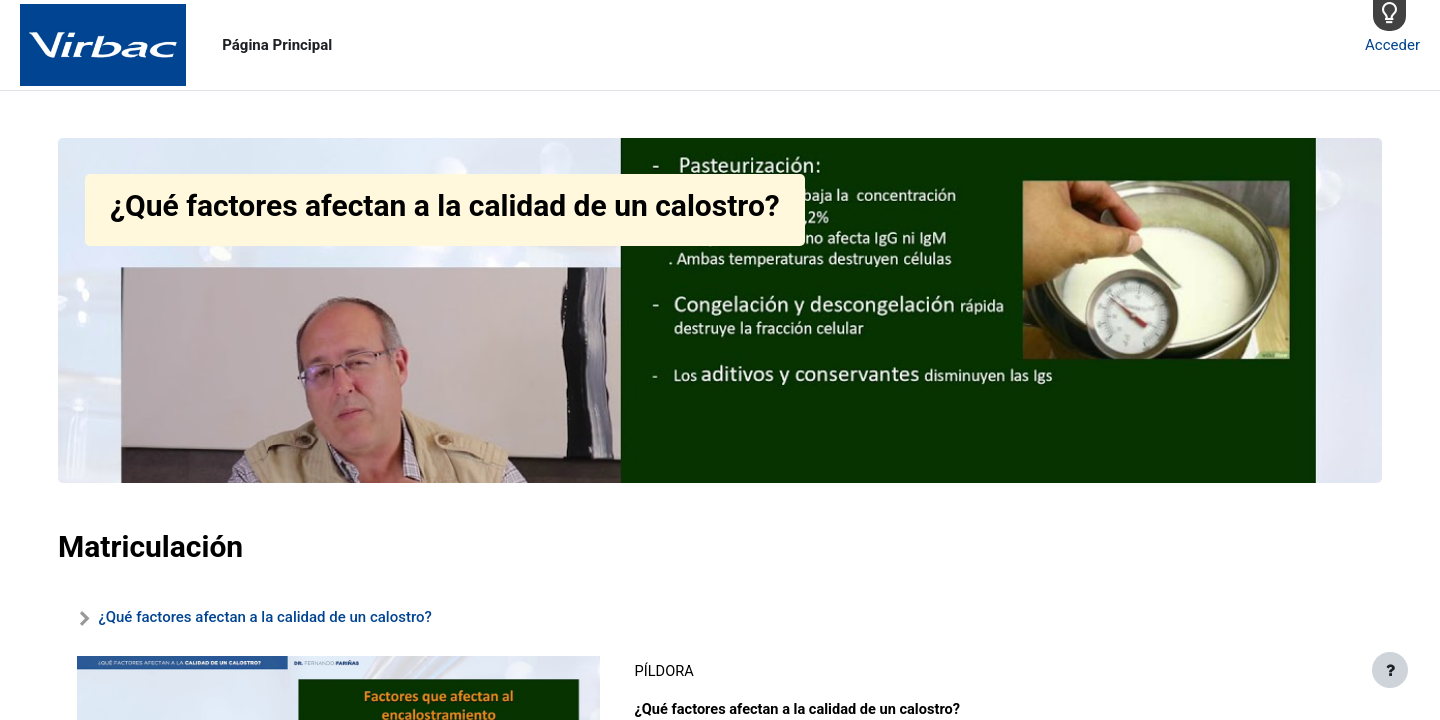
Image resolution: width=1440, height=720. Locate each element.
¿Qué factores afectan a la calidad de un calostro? (264, 617)
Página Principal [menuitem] (277, 45)
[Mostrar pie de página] (1390, 670)
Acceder (1392, 45)
